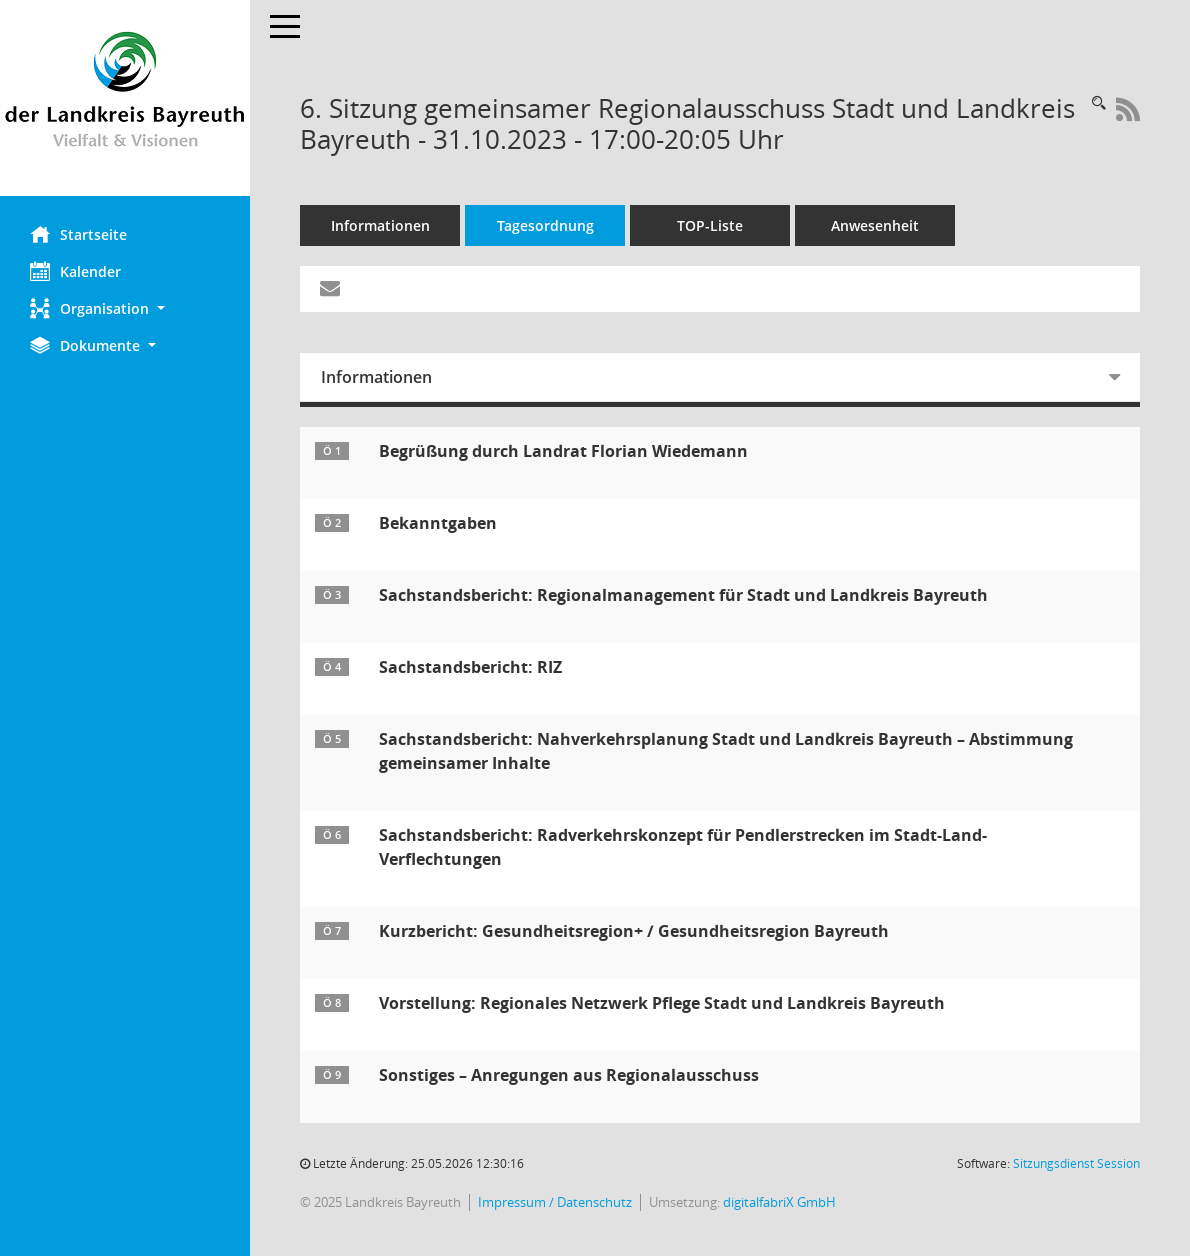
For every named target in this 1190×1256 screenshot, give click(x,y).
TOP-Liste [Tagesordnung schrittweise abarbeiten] (710, 225)
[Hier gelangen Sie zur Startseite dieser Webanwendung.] (125, 98)
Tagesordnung (545, 225)
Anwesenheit (875, 225)
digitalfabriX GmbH (779, 1202)
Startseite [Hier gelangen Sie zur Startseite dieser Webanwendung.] (78, 234)
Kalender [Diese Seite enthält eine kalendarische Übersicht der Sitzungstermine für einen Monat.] (75, 271)
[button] (125, 308)
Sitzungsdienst (1076, 1163)
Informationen (380, 225)
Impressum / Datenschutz (555, 1202)
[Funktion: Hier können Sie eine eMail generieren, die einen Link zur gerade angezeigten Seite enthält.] (330, 289)
